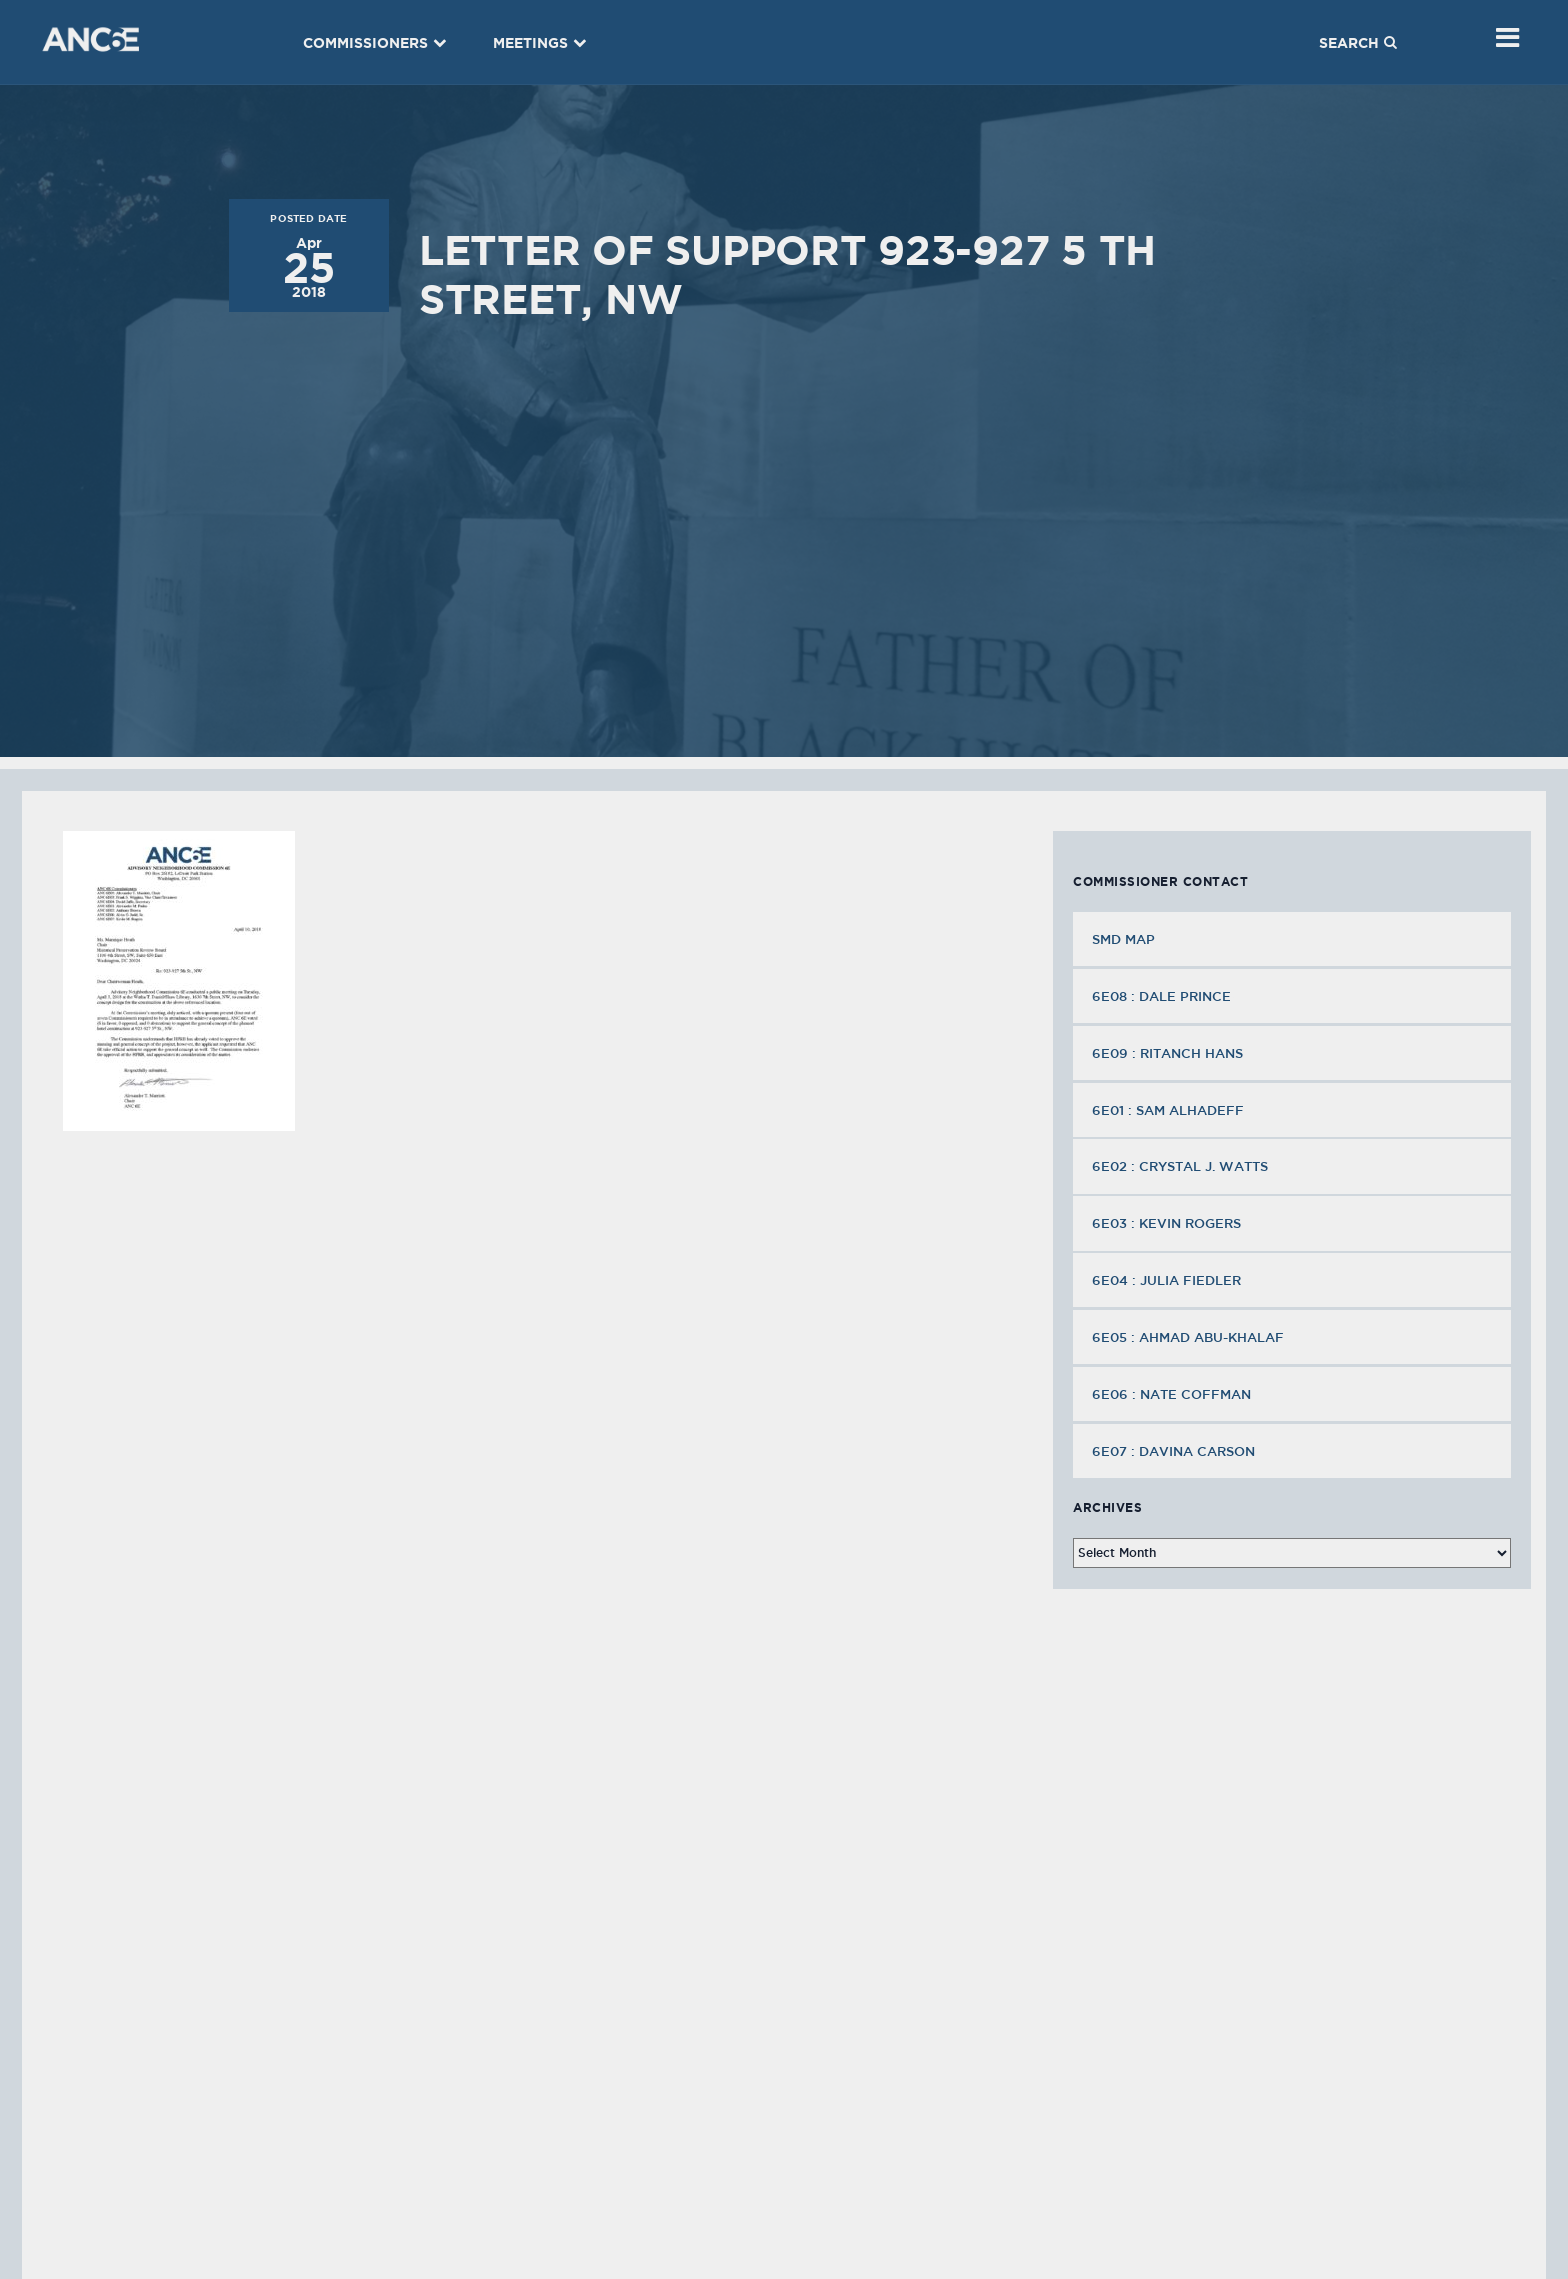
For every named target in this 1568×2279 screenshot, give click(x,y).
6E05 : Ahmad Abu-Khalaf (1190, 1337)
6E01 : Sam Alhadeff (1170, 1110)
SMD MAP (1123, 939)
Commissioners (375, 43)
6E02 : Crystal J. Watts (1182, 1166)
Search (1358, 43)
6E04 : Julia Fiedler (1168, 1280)
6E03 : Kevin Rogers (1168, 1223)
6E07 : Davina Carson (1175, 1451)
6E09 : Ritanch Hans (1169, 1053)
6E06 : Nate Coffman (1173, 1394)
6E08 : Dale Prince (1163, 996)
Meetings (540, 43)
